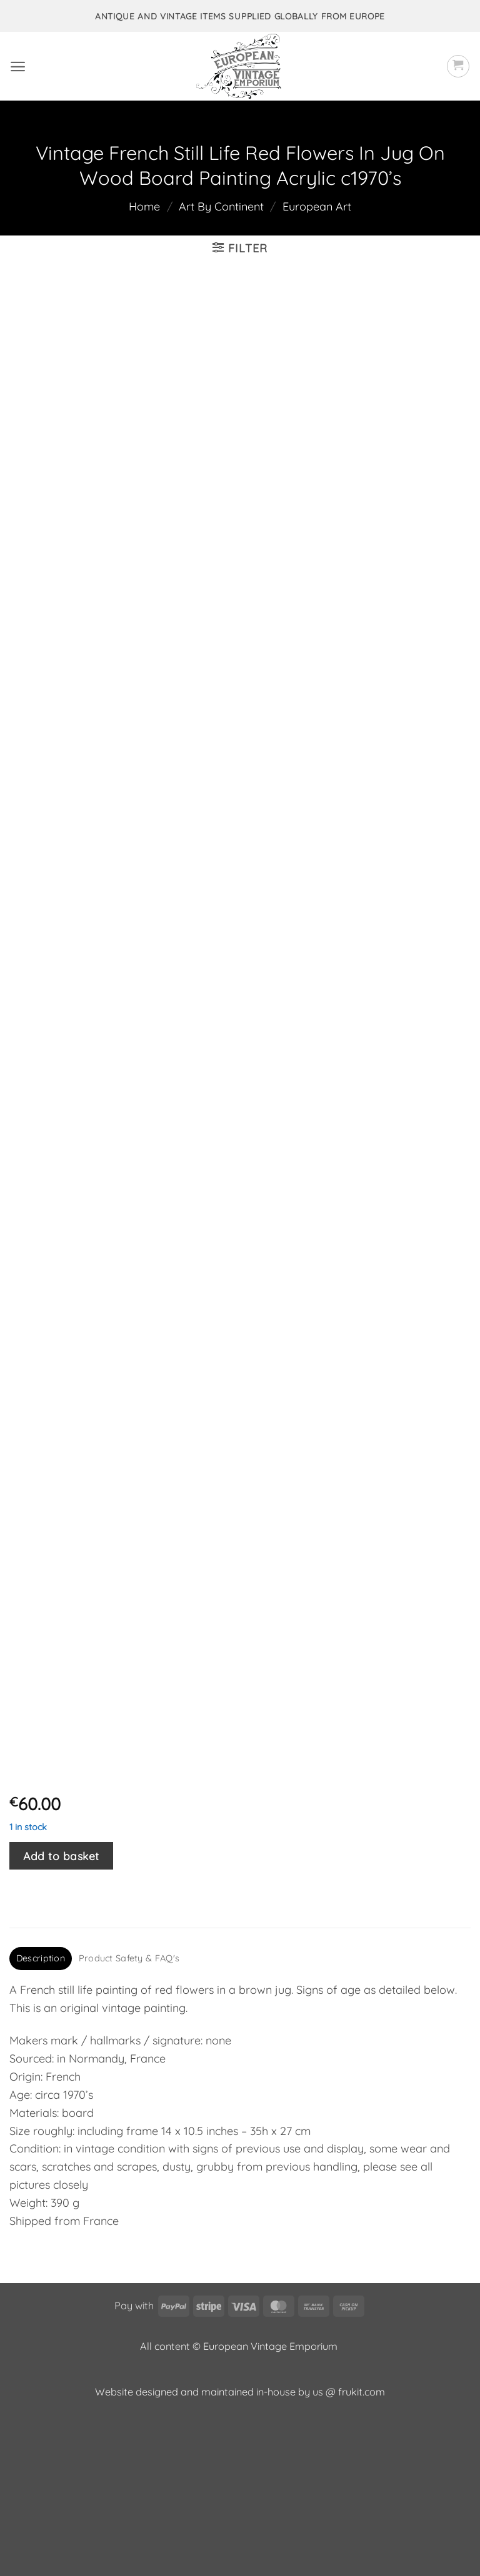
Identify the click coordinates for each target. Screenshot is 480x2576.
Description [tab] (40, 2112)
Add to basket (61, 2009)
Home (144, 206)
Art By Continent (221, 206)
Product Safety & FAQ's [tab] (129, 2112)
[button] (17, 66)
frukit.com (361, 2545)
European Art (316, 206)
